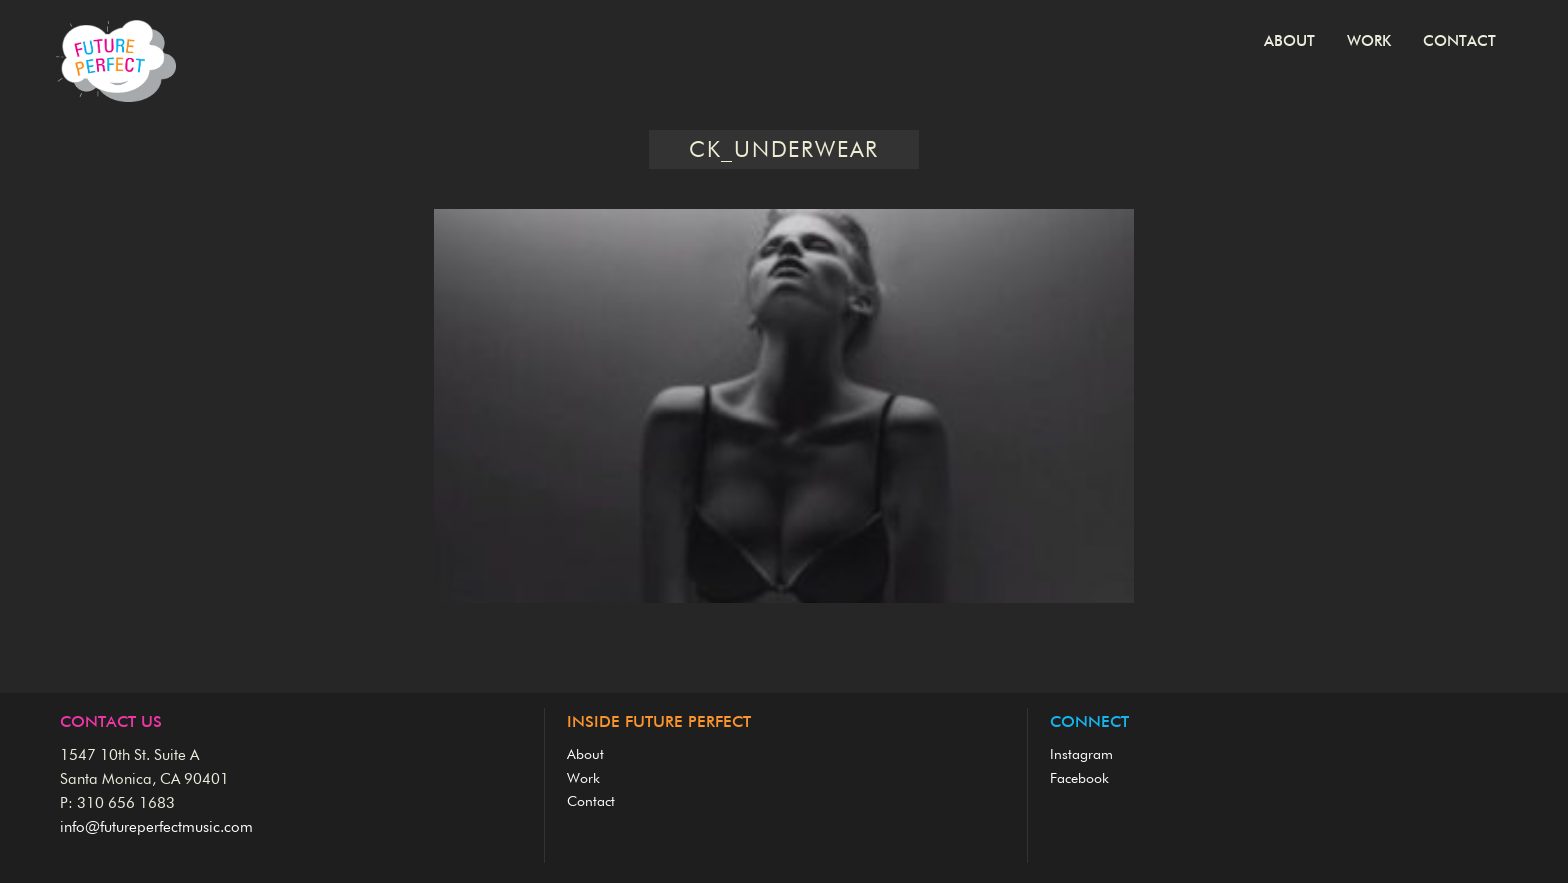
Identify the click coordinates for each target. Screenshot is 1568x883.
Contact (1459, 41)
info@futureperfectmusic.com (156, 827)
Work (1369, 41)
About (1289, 41)
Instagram (1081, 755)
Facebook (1079, 779)
